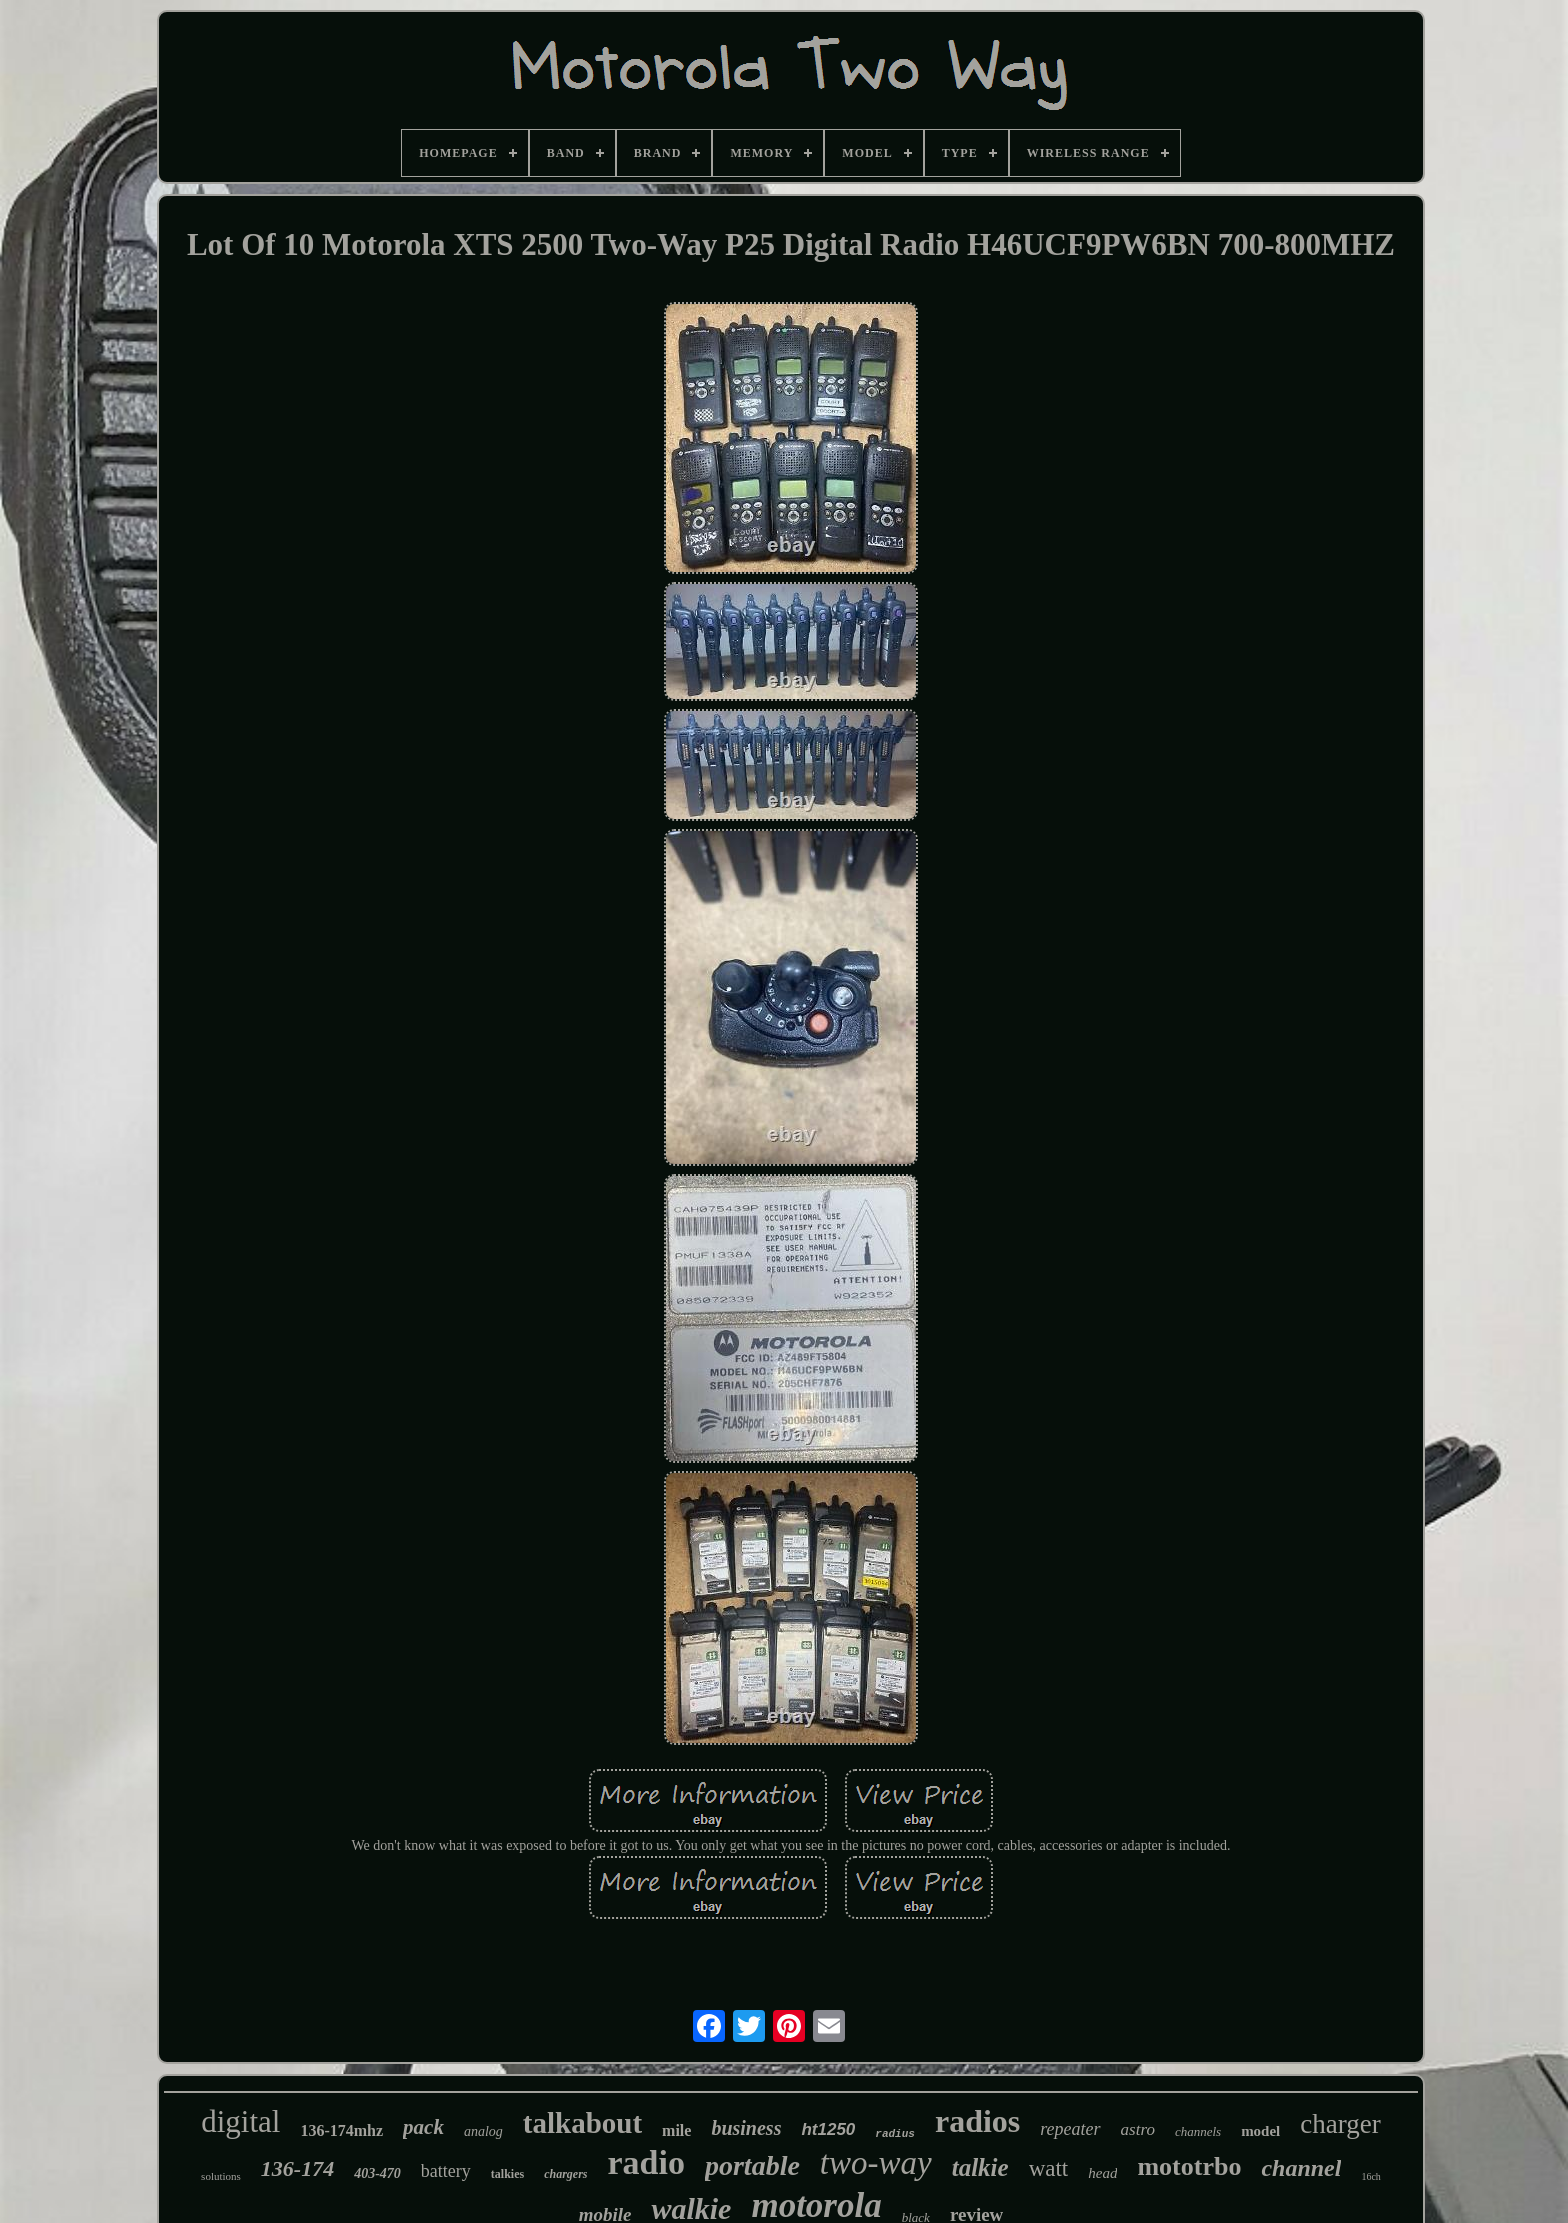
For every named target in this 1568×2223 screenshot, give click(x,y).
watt (1049, 2168)
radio (646, 2162)
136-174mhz (341, 2130)
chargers (565, 2174)
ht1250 (828, 2129)
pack (423, 2127)
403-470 (377, 2173)
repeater (1070, 2129)
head (1102, 2173)
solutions (221, 2176)
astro (1138, 2129)
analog (483, 2131)
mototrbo (1189, 2166)
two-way (876, 2163)
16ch (1370, 2176)
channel (1301, 2168)
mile (676, 2130)
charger (1340, 2124)
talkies (507, 2174)
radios (977, 2121)
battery (446, 2171)
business (746, 2128)
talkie (980, 2167)
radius (895, 2134)
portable (752, 2165)
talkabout (582, 2123)
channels (1198, 2131)
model (1260, 2131)
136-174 (297, 2168)
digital (240, 2121)
